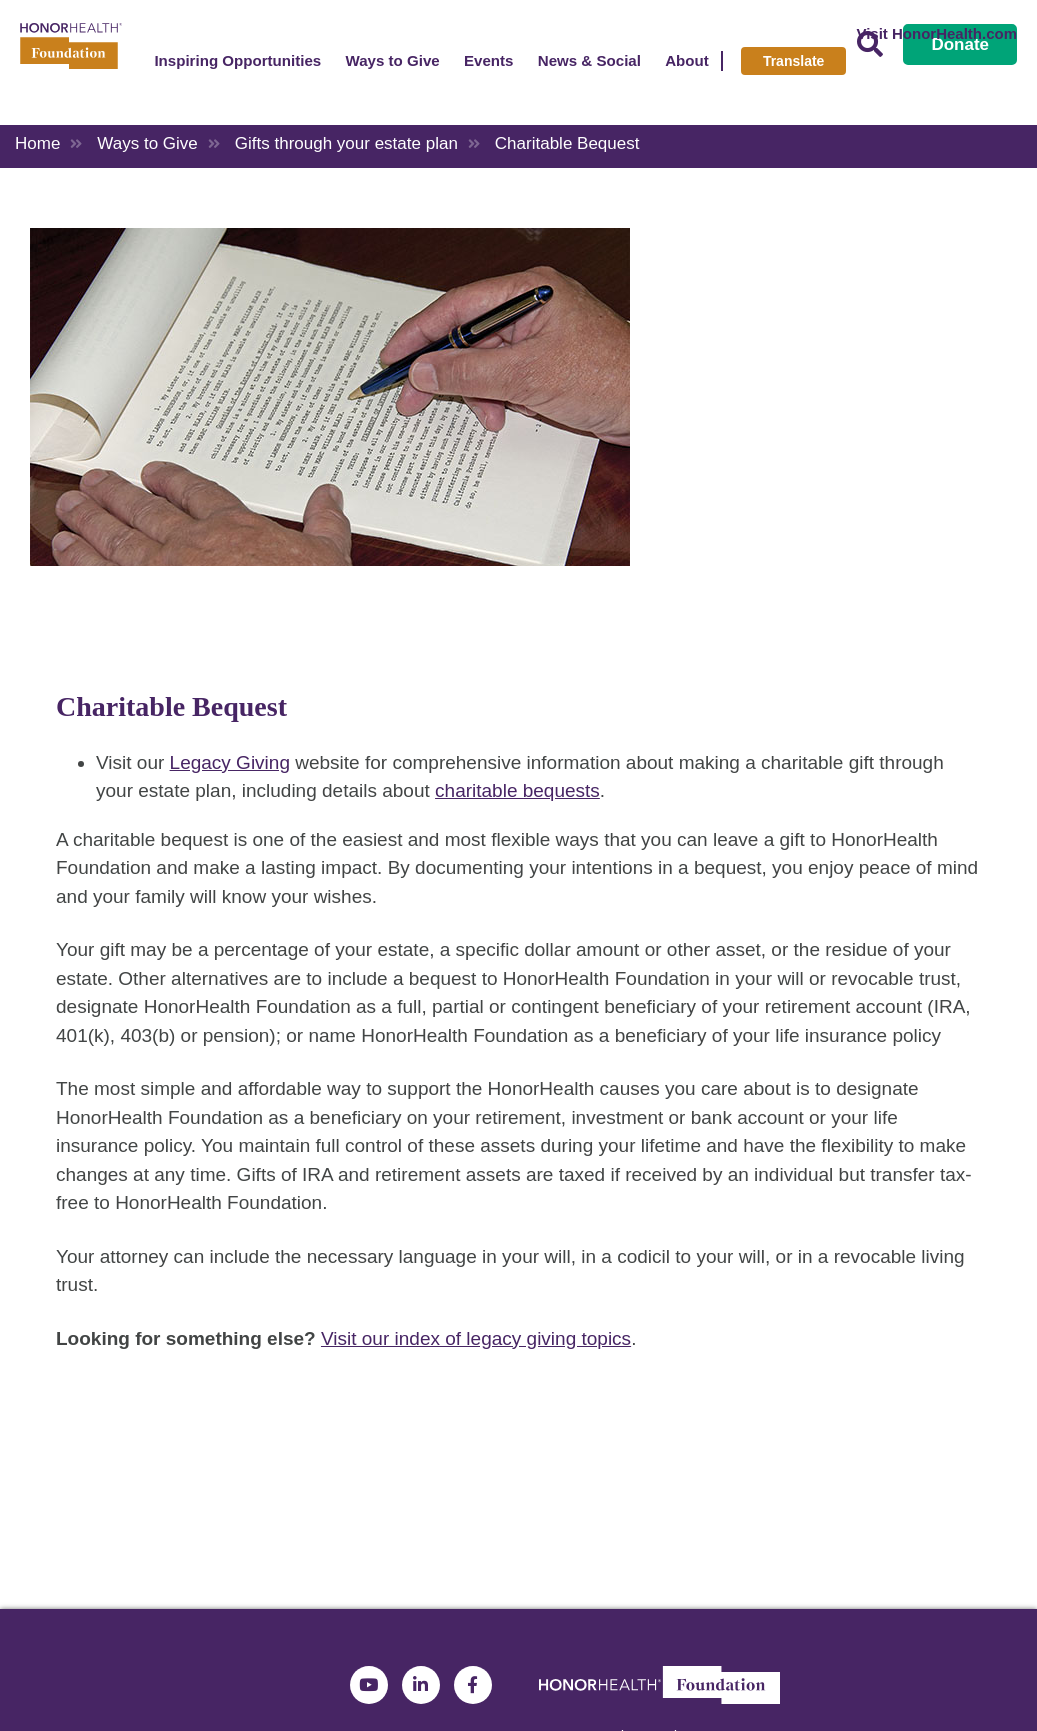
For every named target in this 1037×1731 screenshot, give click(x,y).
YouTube (369, 1685)
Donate (960, 44)
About (687, 60)
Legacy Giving (230, 762)
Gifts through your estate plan (346, 143)
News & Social (589, 60)
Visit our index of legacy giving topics (476, 1338)
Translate (793, 61)
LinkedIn (421, 1685)
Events (489, 60)
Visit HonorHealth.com (936, 33)
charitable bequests (517, 790)
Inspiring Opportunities (237, 60)
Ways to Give (393, 60)
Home (37, 143)
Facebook (473, 1685)
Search (870, 44)
